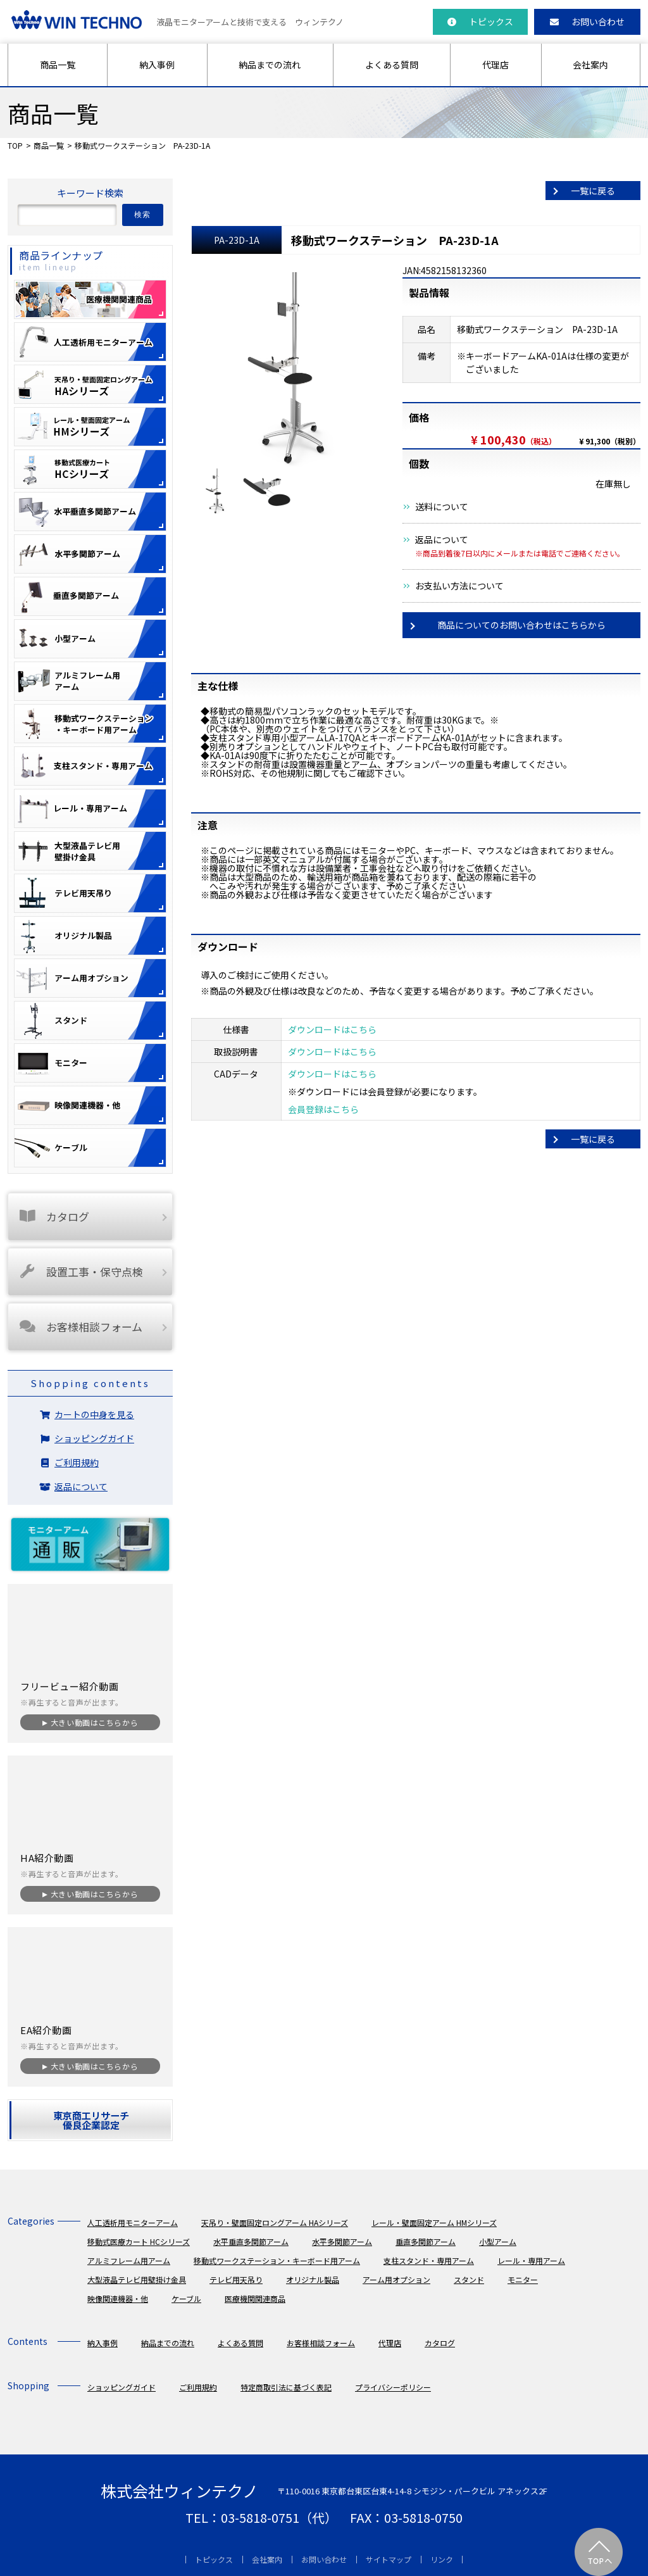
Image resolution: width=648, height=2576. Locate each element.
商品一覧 (57, 64)
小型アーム (497, 2241)
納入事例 (157, 64)
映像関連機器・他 (117, 2298)
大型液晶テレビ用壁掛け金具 (136, 2279)
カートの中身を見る (94, 1414)
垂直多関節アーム (426, 2241)
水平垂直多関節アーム (251, 2241)
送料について (441, 506)
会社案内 (590, 64)
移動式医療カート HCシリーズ (138, 2241)
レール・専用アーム (531, 2260)
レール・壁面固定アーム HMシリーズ (434, 2222)
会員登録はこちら (323, 1109)
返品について (441, 539)
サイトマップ (388, 2559)
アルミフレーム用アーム (128, 2260)
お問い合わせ (587, 21)
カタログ (53, 1216)
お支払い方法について (459, 585)
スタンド (469, 2279)
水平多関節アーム (342, 2241)
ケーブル (186, 2298)
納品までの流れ (270, 64)
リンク (441, 2559)
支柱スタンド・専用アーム (428, 2260)
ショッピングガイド (94, 1438)
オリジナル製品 (312, 2279)
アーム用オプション (396, 2279)
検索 (142, 214)
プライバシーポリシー (393, 2387)
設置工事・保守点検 (80, 1271)
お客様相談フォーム (80, 1327)
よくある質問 (391, 64)
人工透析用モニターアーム (132, 2222)
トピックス (480, 21)
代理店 (495, 64)
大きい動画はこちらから (94, 1722)
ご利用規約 (76, 1462)
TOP (15, 145)
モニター (523, 2279)
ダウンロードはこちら (332, 1029)
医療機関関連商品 (255, 2298)
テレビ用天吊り (236, 2279)
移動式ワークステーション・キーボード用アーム (277, 2260)
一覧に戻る (593, 190)
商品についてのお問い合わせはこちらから (521, 625)
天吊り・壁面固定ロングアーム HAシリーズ (274, 2222)
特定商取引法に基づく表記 (286, 2387)
